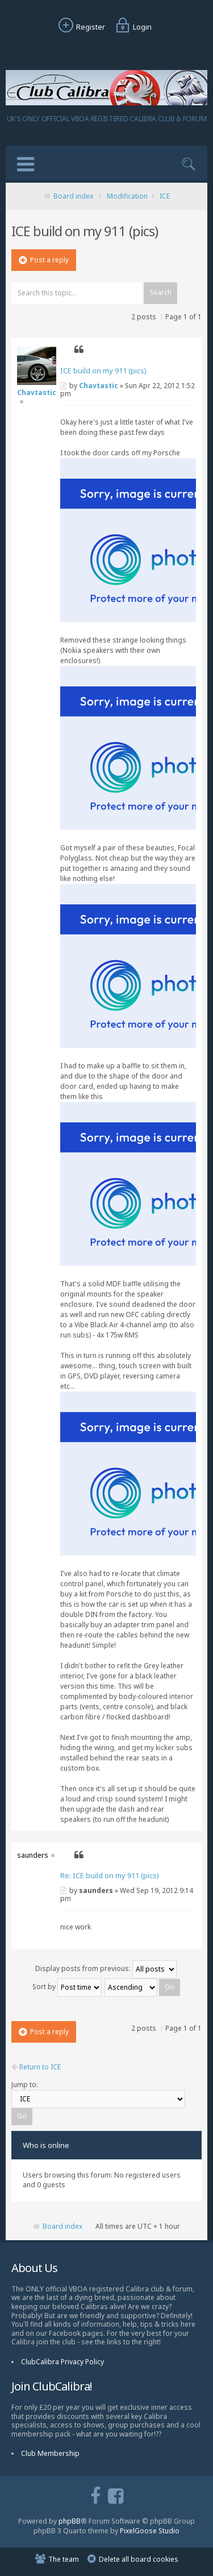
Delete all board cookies (138, 2559)
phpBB (70, 2521)
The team (63, 2559)
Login (132, 27)
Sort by (67, 1986)
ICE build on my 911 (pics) (103, 370)
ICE (165, 196)
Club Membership (50, 2453)
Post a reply (44, 260)
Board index (73, 196)
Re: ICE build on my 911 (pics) (109, 1875)
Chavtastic (98, 385)
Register (80, 27)
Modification (127, 196)
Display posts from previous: (106, 1968)
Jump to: (24, 2084)
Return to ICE (36, 2067)
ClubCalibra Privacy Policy (62, 2362)
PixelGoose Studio (149, 2531)
